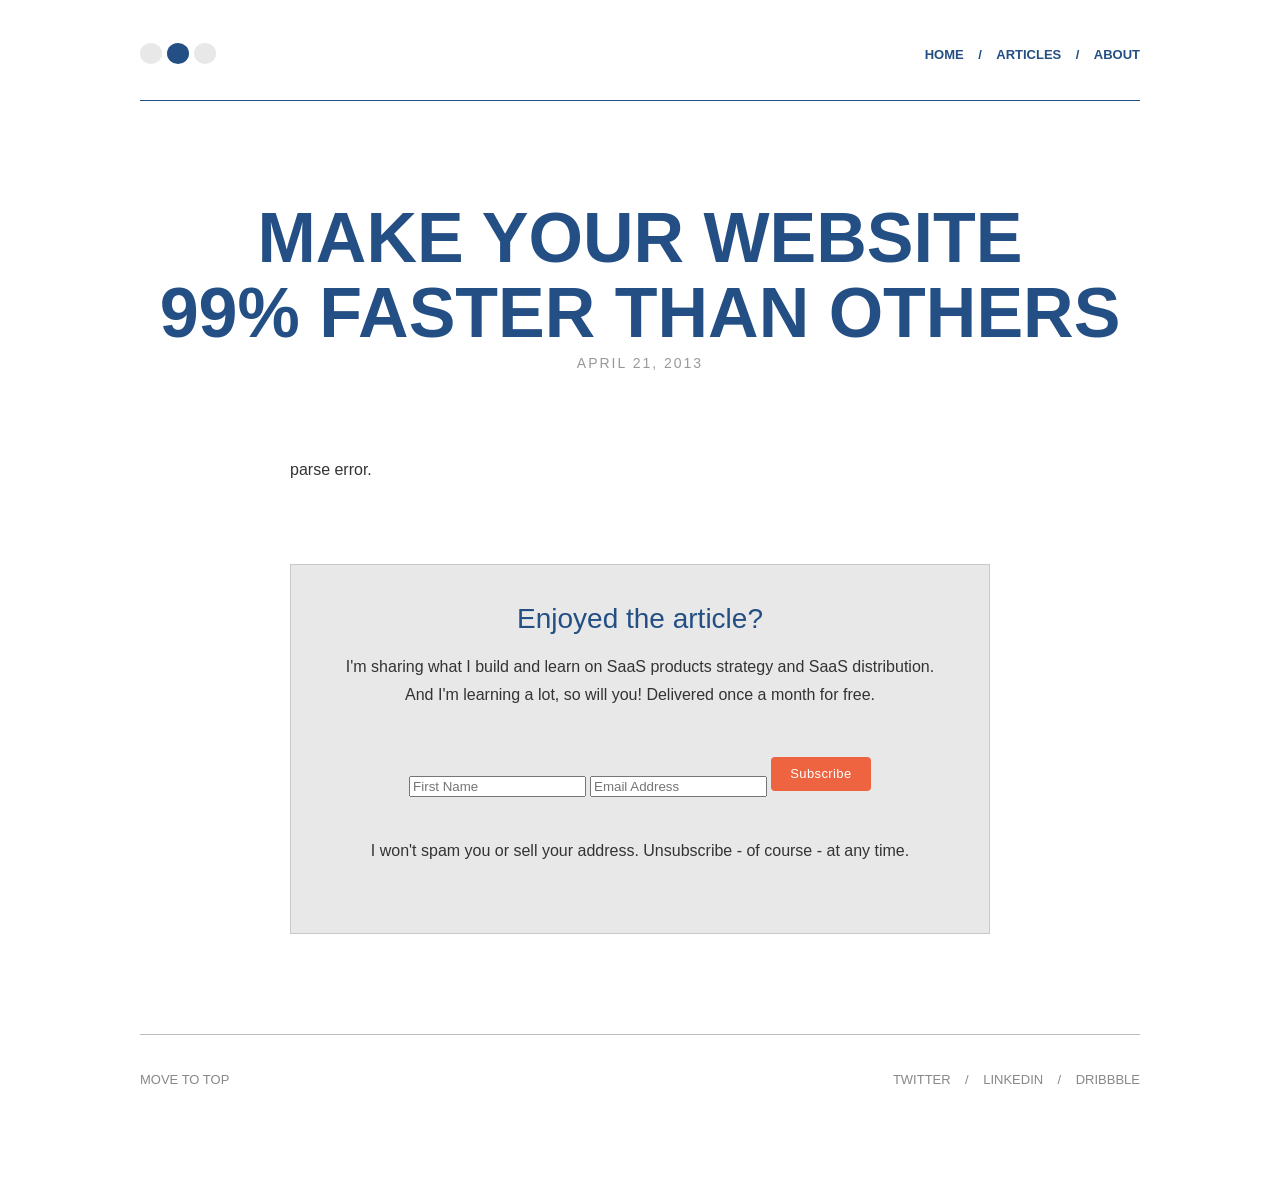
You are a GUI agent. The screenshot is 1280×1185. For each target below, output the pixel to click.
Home (944, 54)
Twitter (922, 1079)
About (1117, 54)
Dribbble (1108, 1079)
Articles (1028, 54)
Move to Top (184, 1079)
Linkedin (1013, 1079)
